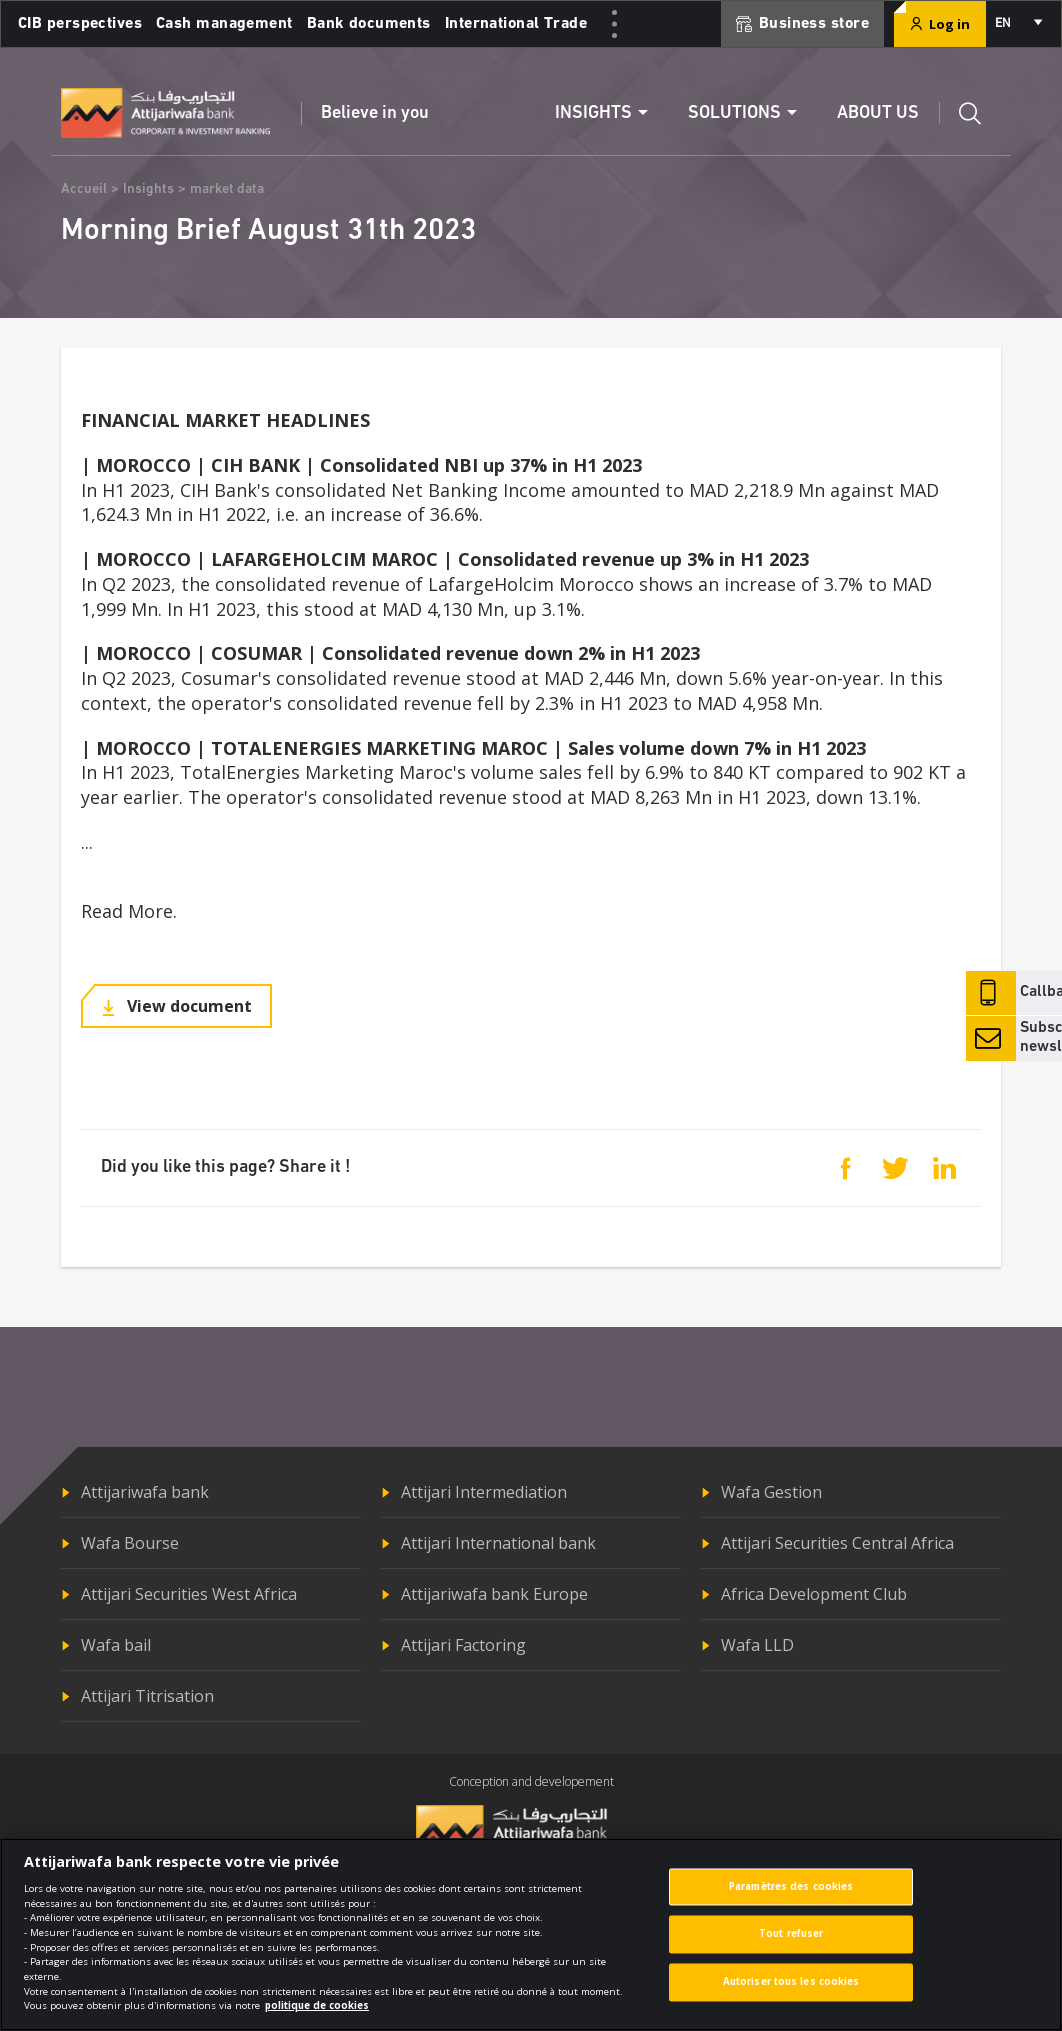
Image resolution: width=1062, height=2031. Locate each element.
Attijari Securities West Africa (189, 1594)
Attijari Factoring (463, 1645)
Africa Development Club (814, 1594)
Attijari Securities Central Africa (837, 1543)
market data (227, 189)
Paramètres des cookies (791, 1897)
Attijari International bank (498, 1543)
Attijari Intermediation (484, 1492)
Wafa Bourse (130, 1543)
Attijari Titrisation (147, 1696)
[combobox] (1017, 24)
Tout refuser (791, 1944)
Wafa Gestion (771, 1492)
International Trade (516, 24)
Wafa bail (116, 1645)
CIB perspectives (80, 24)
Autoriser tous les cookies (791, 1992)
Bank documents (369, 24)
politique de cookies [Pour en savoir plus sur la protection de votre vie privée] (317, 2016)
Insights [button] (593, 113)
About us (878, 113)
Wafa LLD (757, 1645)
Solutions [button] (734, 113)
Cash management (224, 24)
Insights (148, 189)
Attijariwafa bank (145, 1492)
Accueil (84, 189)
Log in (940, 24)
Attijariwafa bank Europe (494, 1594)
